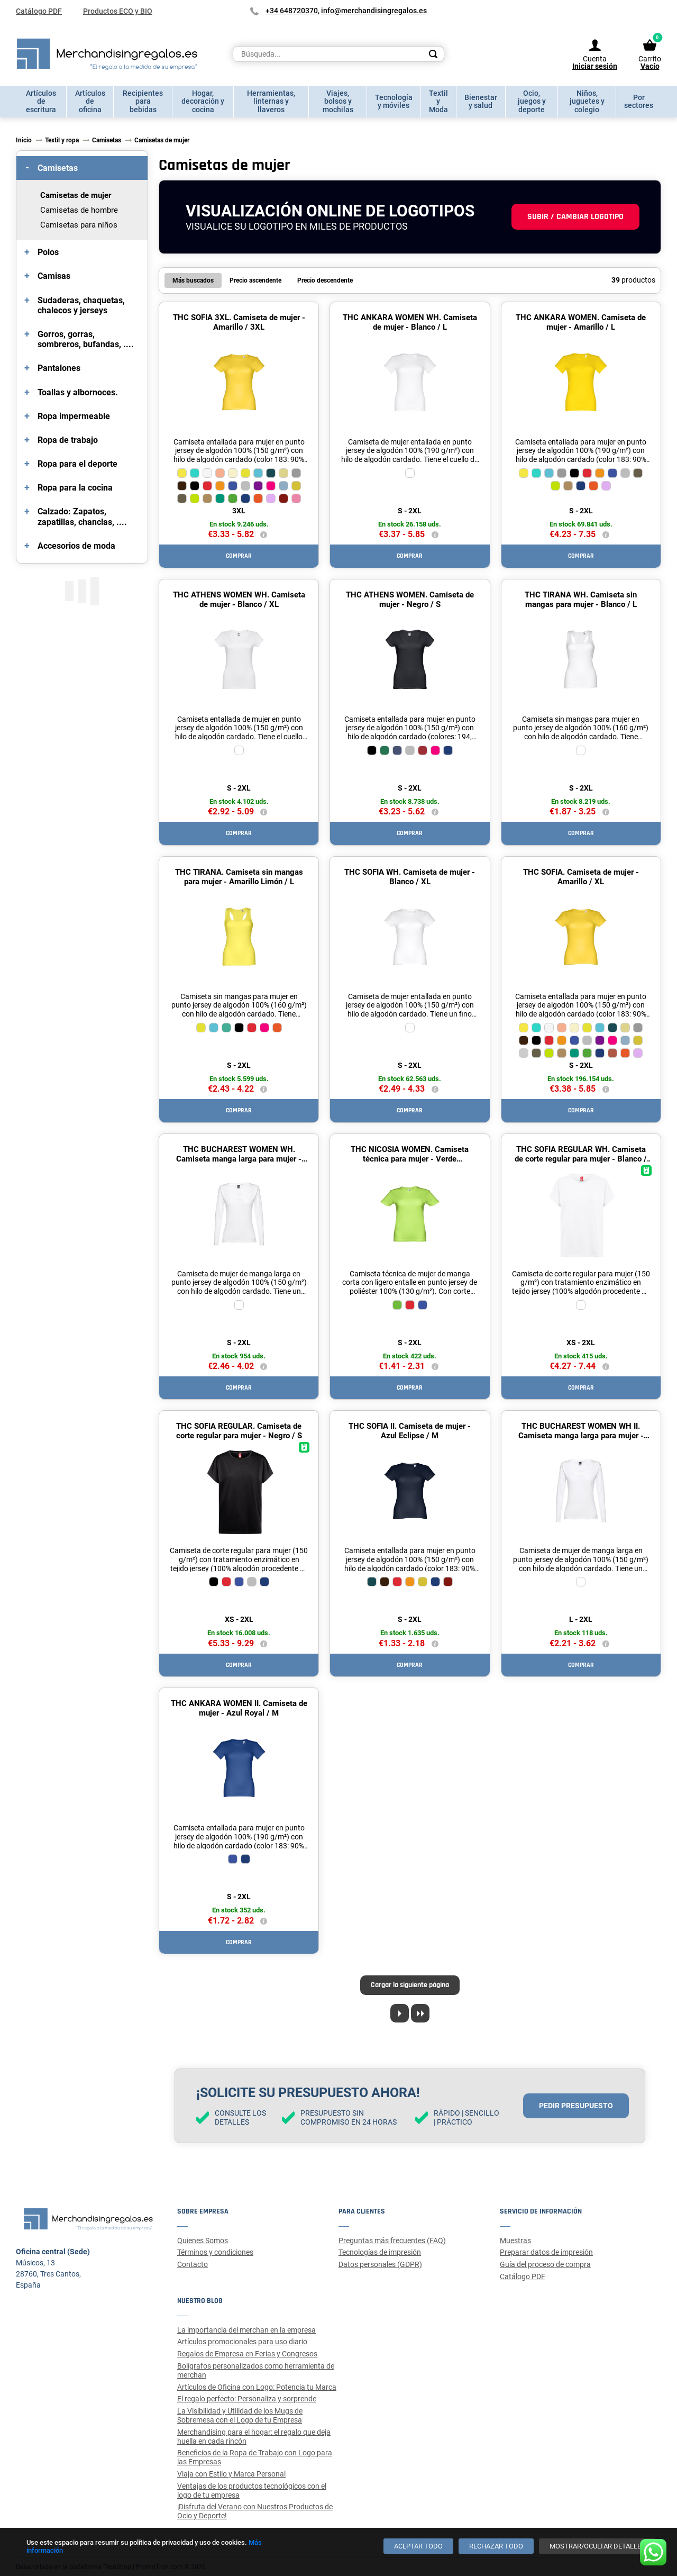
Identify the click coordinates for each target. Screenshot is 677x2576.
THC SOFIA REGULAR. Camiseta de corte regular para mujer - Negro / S (239, 1430)
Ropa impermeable (74, 416)
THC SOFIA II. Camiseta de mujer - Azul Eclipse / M (410, 1430)
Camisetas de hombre (79, 210)
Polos (48, 252)
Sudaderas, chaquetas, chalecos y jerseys (81, 305)
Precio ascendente (255, 280)
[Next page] (399, 2013)
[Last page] (420, 2013)
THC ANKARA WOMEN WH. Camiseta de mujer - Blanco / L (410, 322)
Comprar (239, 556)
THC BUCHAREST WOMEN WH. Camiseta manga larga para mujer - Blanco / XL (238, 1159)
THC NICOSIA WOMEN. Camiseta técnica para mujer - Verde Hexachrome (410, 1159)
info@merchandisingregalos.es (374, 10)
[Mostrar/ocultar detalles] (597, 2546)
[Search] (433, 54)
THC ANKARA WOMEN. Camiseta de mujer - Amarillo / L (581, 322)
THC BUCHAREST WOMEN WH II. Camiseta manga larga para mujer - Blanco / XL (581, 1435)
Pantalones (59, 368)
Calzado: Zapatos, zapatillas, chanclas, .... (82, 516)
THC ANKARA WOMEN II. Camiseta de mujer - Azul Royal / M (239, 1708)
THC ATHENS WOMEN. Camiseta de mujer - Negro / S (410, 599)
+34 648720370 (292, 10)
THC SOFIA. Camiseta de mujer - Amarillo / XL (581, 876)
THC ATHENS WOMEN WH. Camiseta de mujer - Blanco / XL (239, 599)
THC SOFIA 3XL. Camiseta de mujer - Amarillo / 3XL (239, 322)
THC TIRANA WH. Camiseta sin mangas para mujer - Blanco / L (581, 599)
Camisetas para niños (78, 225)
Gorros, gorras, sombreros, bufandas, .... (86, 339)
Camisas (54, 276)
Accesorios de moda (76, 546)
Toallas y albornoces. (78, 392)
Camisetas (58, 168)
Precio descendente (325, 280)
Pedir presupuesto (576, 2105)
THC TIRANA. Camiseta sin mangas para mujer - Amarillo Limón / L (239, 876)
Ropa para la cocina (75, 488)
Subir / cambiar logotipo (575, 216)
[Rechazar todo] (496, 2546)
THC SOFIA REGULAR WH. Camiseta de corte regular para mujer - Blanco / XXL (581, 1159)
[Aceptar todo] (418, 2546)
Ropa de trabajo (68, 440)
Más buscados (193, 280)
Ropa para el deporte (77, 464)
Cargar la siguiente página (410, 1985)
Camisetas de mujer (75, 195)
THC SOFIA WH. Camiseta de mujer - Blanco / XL (409, 876)
